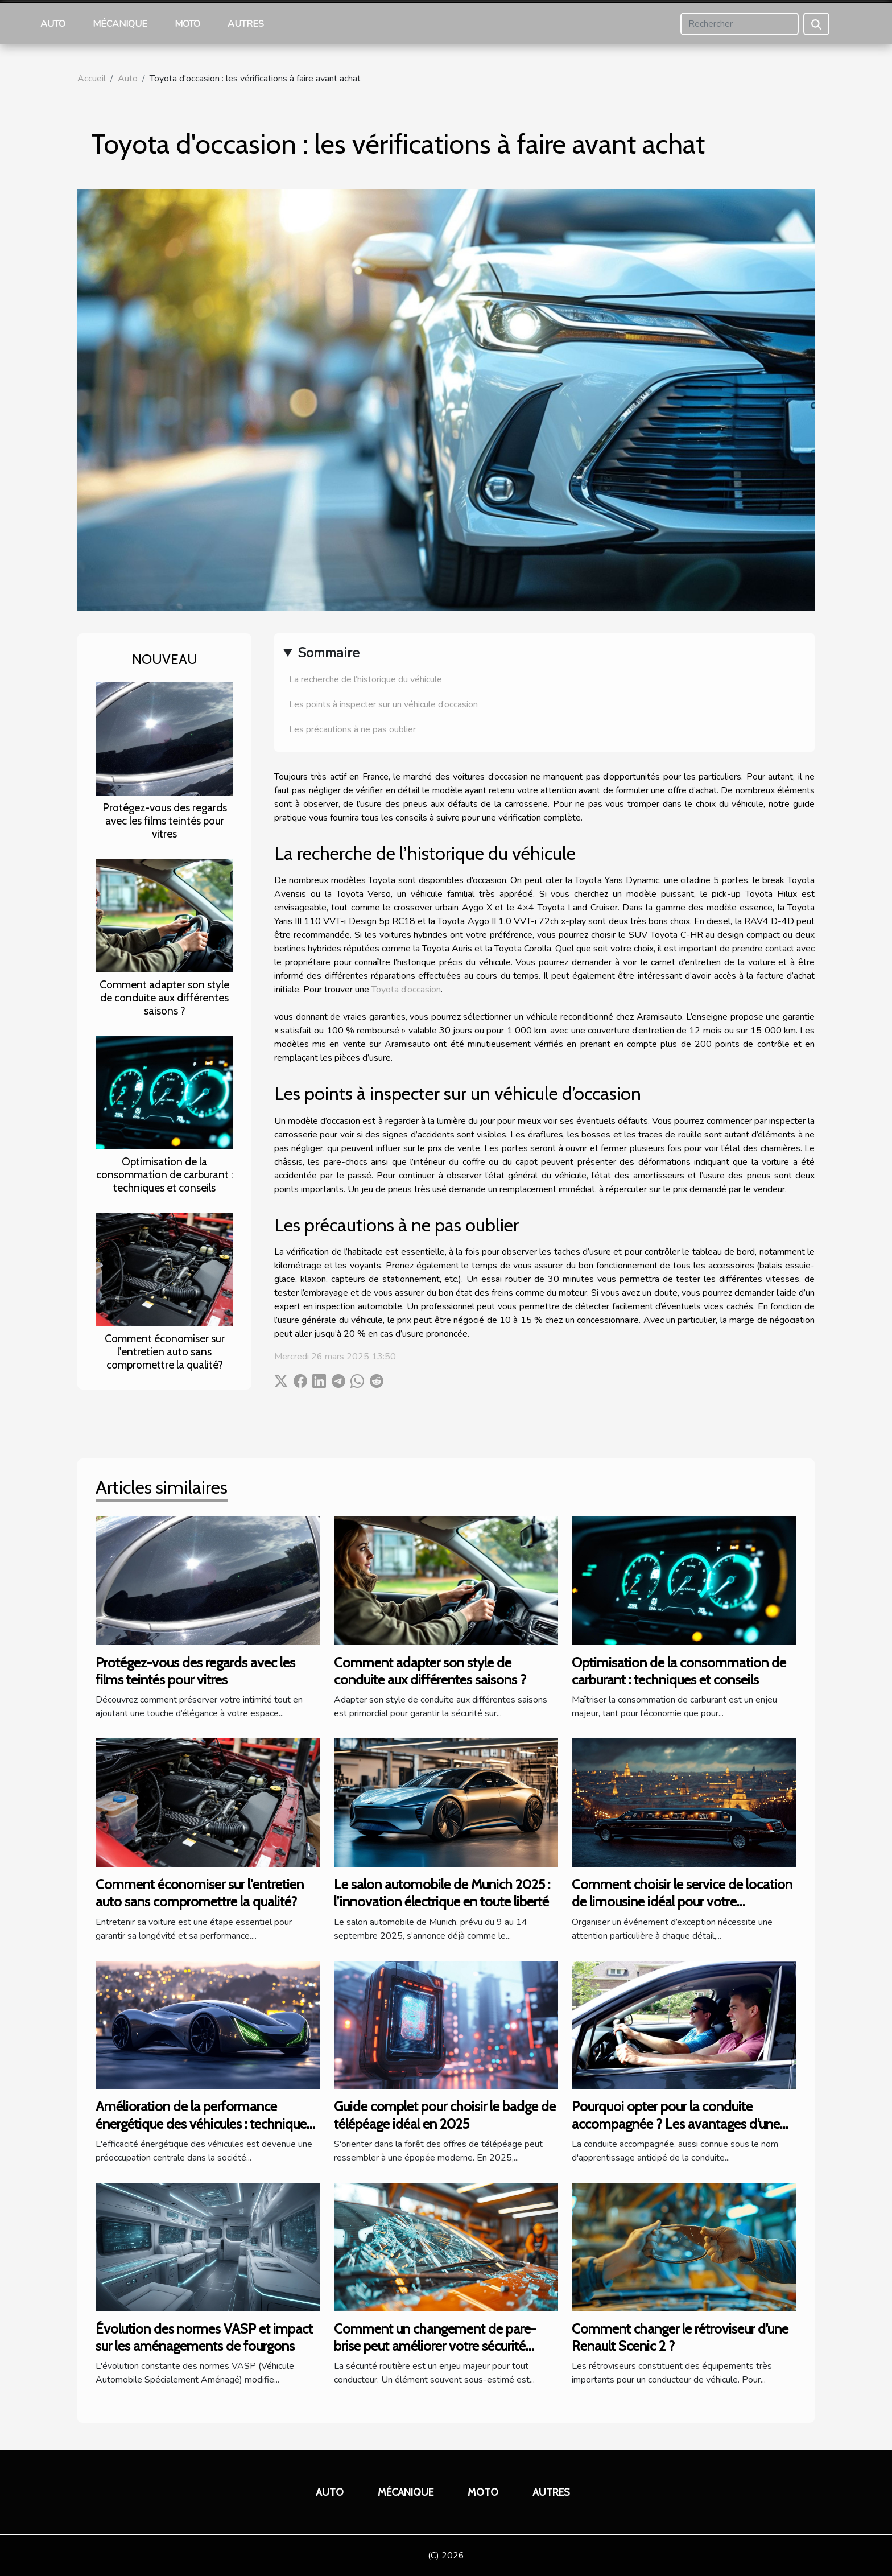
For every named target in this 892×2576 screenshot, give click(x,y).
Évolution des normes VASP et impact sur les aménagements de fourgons (204, 2337)
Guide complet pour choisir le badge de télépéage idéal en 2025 (445, 2115)
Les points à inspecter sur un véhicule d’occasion (383, 704)
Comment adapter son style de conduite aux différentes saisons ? (164, 997)
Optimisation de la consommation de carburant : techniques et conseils (164, 1174)
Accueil (91, 78)
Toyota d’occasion (406, 989)
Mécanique (120, 24)
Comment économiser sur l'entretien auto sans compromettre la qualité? (165, 1351)
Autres (246, 24)
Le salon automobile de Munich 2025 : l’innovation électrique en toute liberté (442, 1893)
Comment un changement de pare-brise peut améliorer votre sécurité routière (435, 2346)
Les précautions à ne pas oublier (352, 729)
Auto (52, 24)
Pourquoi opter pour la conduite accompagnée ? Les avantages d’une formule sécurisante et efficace (676, 2123)
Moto (187, 24)
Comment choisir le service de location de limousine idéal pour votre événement (682, 1901)
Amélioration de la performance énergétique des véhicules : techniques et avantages (204, 2123)
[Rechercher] (739, 24)
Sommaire (329, 653)
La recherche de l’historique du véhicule (365, 679)
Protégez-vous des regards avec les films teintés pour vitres (164, 820)
